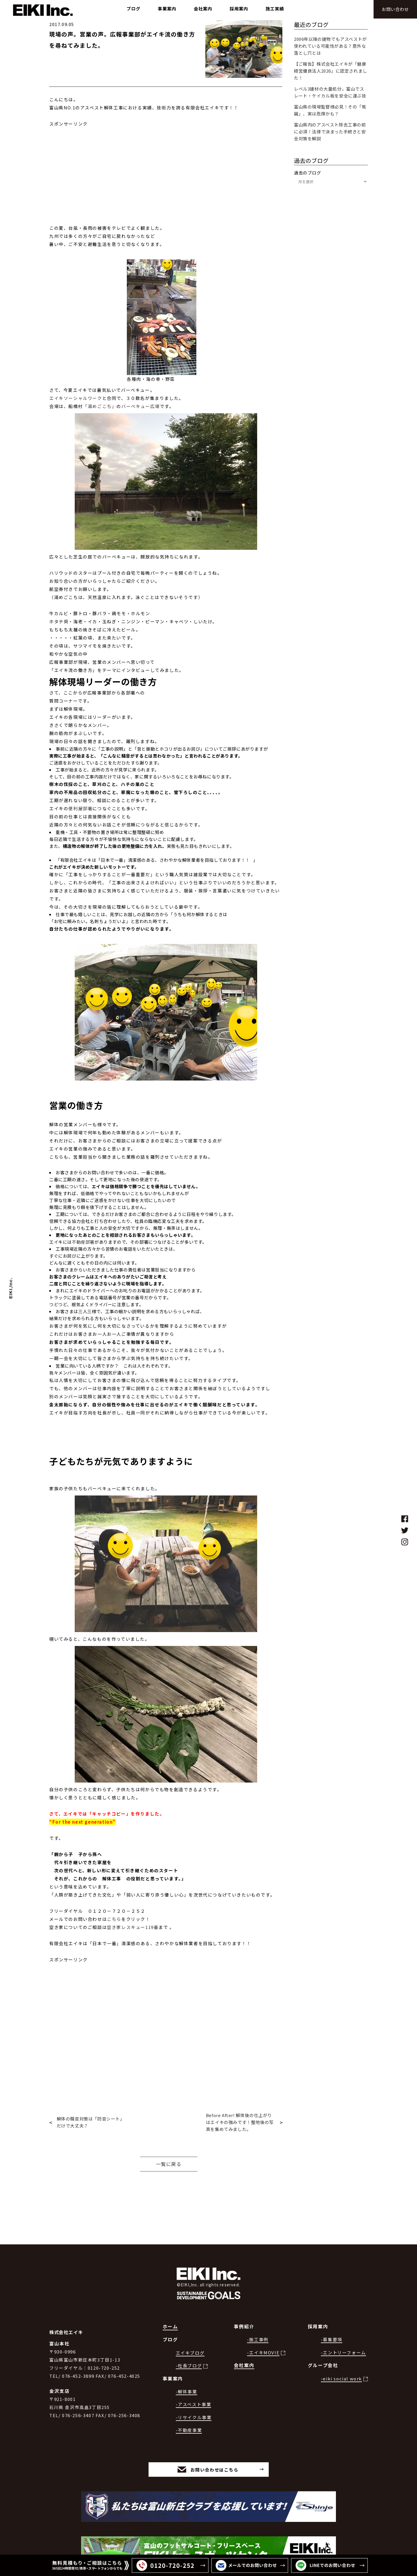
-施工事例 (257, 2319)
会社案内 (244, 2345)
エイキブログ (190, 2332)
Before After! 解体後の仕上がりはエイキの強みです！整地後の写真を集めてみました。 (240, 2122)
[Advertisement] (165, 168)
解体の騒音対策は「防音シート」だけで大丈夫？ (91, 2122)
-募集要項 (331, 2319)
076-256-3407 (78, 2395)
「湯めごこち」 (99, 406)
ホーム (170, 2306)
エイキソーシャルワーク (75, 398)
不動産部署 (83, 1242)
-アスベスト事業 (193, 2384)
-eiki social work (341, 2358)
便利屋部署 (80, 808)
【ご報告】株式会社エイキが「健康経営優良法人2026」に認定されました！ (330, 71)
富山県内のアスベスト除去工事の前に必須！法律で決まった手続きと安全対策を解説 (330, 132)
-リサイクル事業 (194, 2397)
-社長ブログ (189, 2345)
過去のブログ (307, 173)
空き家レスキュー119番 (132, 1927)
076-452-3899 (78, 2356)
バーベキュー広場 (140, 406)
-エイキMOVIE (263, 2332)
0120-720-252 (104, 2348)
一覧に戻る (169, 2163)
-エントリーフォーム (343, 2332)
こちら (114, 1919)
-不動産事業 (189, 2410)
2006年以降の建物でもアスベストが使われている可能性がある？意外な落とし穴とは (330, 46)
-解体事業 (186, 2371)
